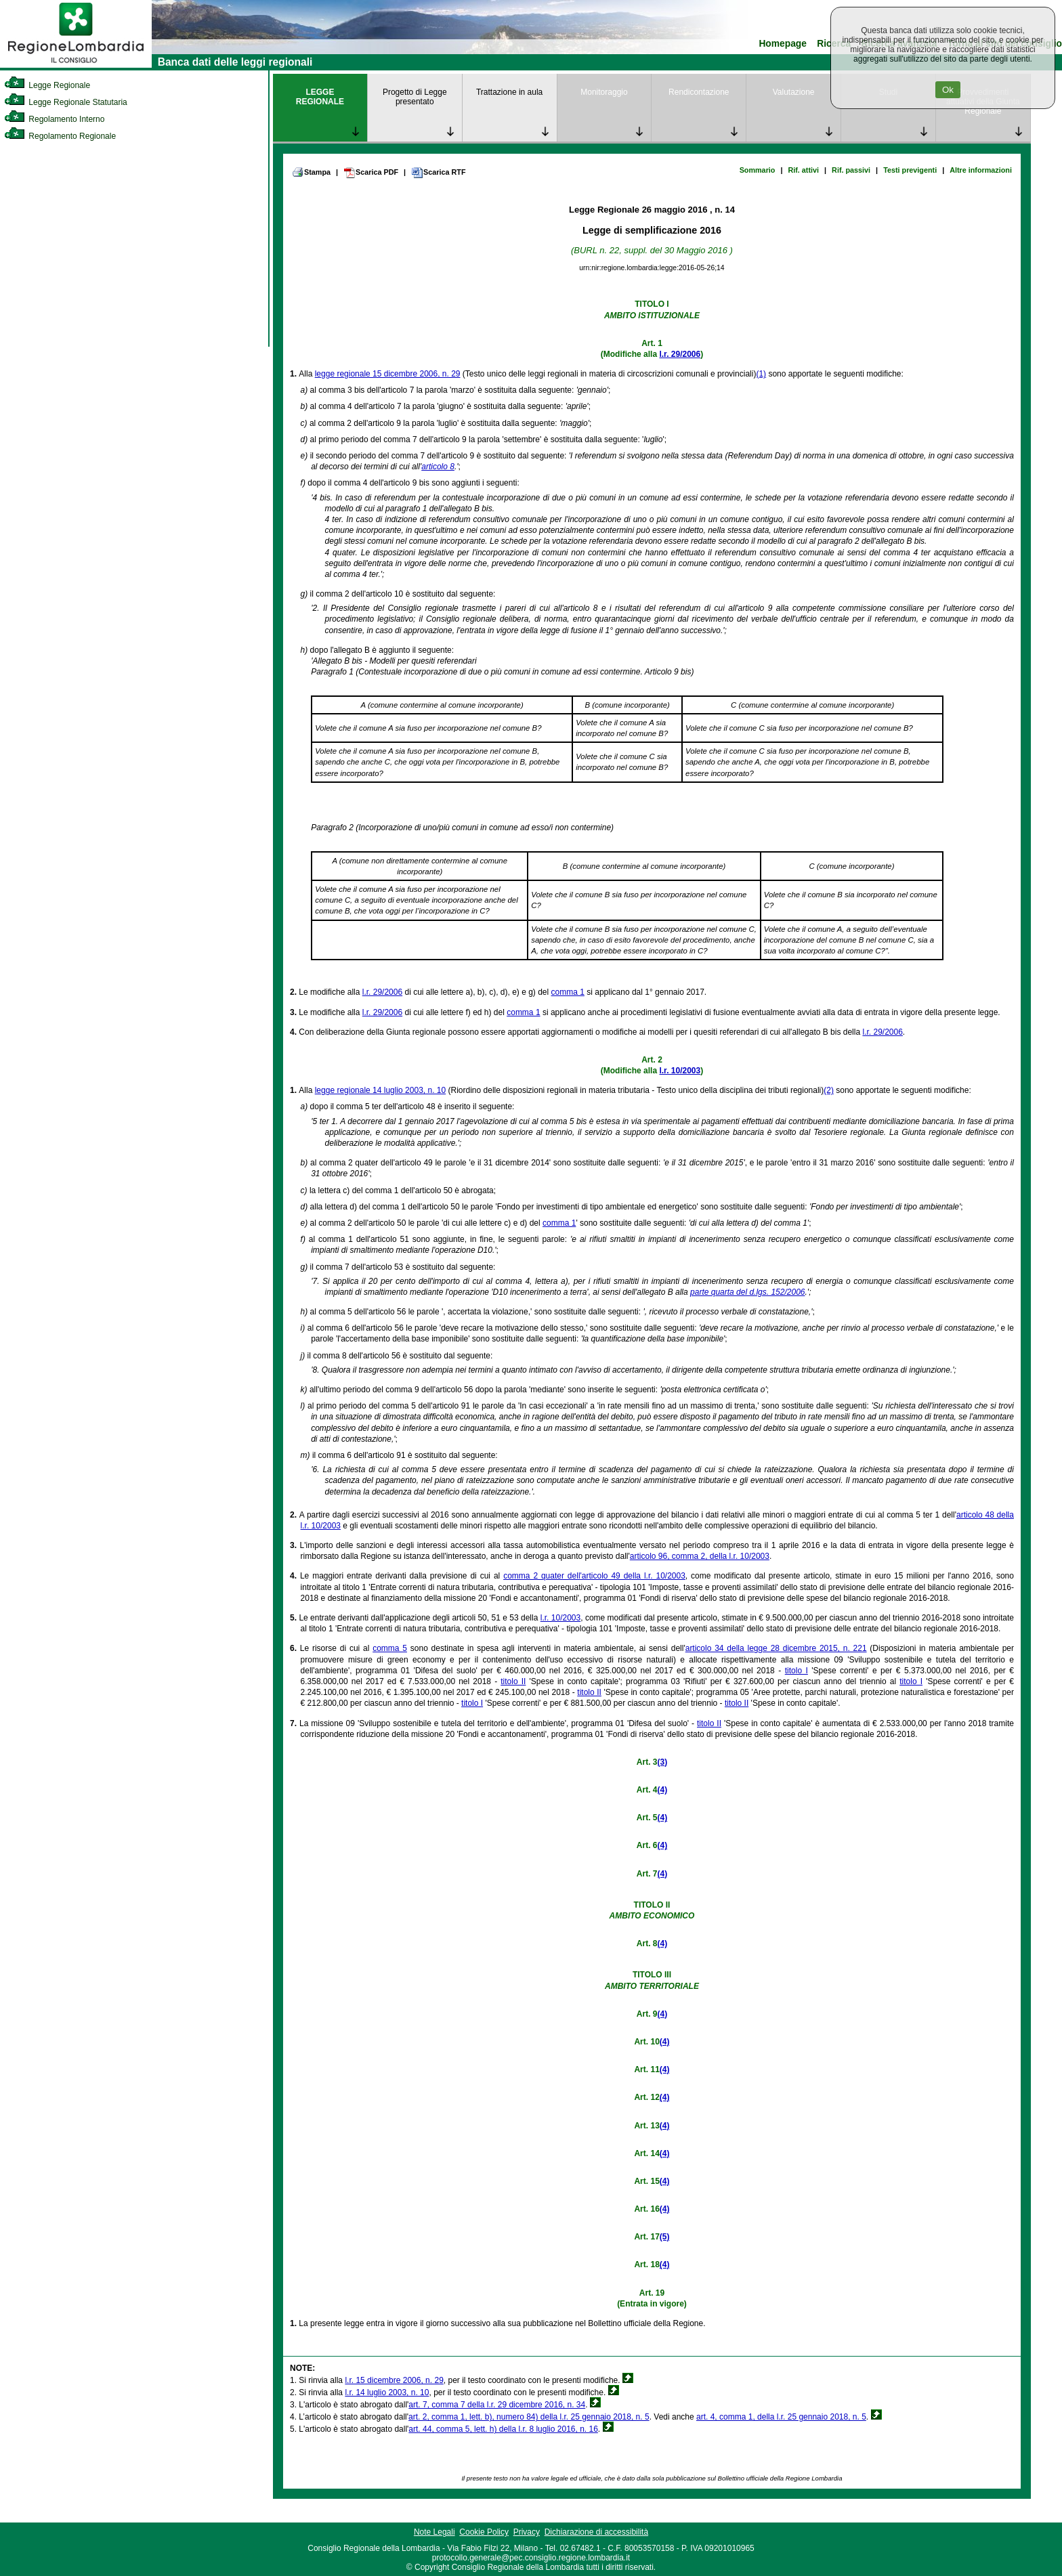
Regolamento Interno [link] (54, 119)
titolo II (513, 1681)
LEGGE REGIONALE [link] (320, 96)
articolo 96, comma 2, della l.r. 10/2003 (699, 1556)
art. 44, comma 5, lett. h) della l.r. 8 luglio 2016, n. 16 (503, 2429)
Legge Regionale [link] (47, 85)
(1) (761, 374)
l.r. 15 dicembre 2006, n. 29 (394, 2380)
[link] (76, 65)
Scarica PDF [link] (370, 172)
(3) (662, 1762)
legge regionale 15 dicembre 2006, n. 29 (388, 374)
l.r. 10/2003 (679, 1070)
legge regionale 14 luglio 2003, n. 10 (380, 1090)
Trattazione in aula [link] (509, 92)
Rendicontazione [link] (698, 92)
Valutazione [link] (794, 92)
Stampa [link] (311, 172)
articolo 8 (437, 466)
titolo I (796, 1670)
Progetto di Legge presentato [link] (415, 96)
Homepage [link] (783, 44)
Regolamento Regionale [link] (60, 136)
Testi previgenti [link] (910, 170)
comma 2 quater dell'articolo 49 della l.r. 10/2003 (594, 1576)
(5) (665, 2236)
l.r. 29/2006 (679, 354)
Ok (948, 90)
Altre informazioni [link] (981, 170)
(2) (829, 1090)
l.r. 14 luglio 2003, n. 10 (387, 2392)
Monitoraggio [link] (603, 92)
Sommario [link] (758, 170)
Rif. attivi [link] (803, 170)
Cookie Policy (484, 2532)
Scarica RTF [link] (438, 172)
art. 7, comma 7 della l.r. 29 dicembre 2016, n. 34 (496, 2404)
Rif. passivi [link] (851, 170)
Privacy (526, 2532)
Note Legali (434, 2532)
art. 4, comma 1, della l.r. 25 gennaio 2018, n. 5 (781, 2417)
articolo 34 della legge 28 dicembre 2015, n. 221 (776, 1648)
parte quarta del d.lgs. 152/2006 (747, 1292)
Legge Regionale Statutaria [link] (65, 102)
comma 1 (568, 992)
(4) (662, 1790)
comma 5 (390, 1648)
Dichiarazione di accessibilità (596, 2532)
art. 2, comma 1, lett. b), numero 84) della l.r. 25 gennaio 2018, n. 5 (529, 2417)
